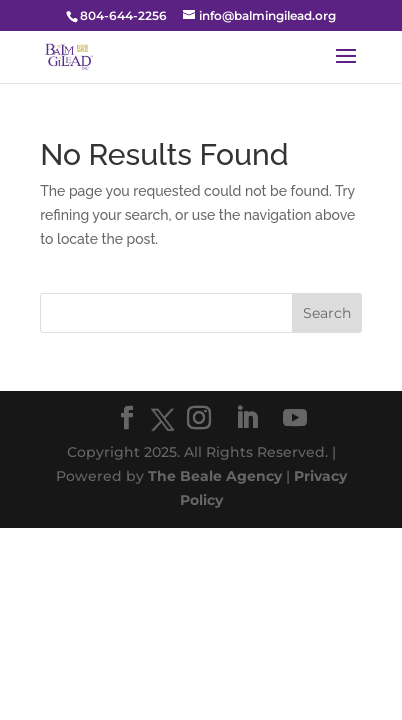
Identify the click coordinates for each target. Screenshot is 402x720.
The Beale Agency (215, 476)
